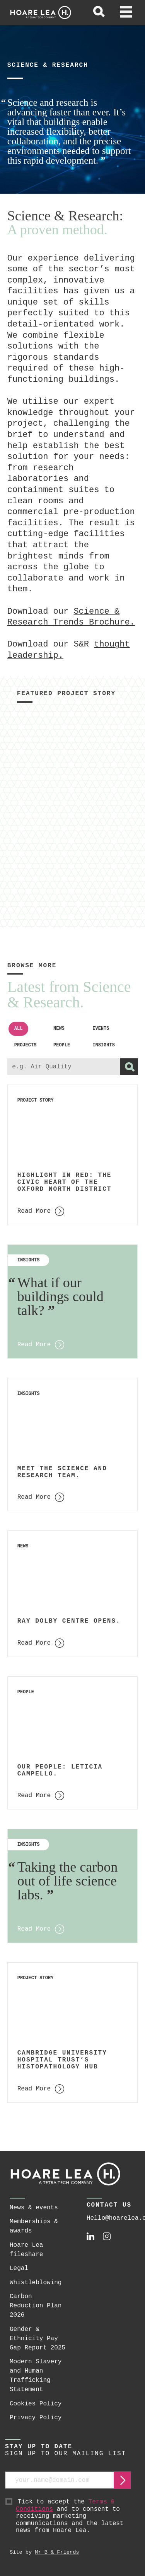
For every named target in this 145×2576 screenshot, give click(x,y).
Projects (25, 1045)
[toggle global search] (99, 12)
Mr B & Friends (57, 2552)
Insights (103, 1045)
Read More (34, 1344)
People (61, 1045)
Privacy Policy (35, 2417)
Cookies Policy (35, 2403)
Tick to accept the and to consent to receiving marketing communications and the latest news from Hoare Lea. (73, 2516)
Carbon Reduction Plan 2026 (35, 2306)
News (59, 1028)
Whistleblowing (35, 2282)
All (18, 1028)
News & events (34, 2207)
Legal (19, 2268)
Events (100, 1028)
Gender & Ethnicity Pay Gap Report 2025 (37, 2338)
